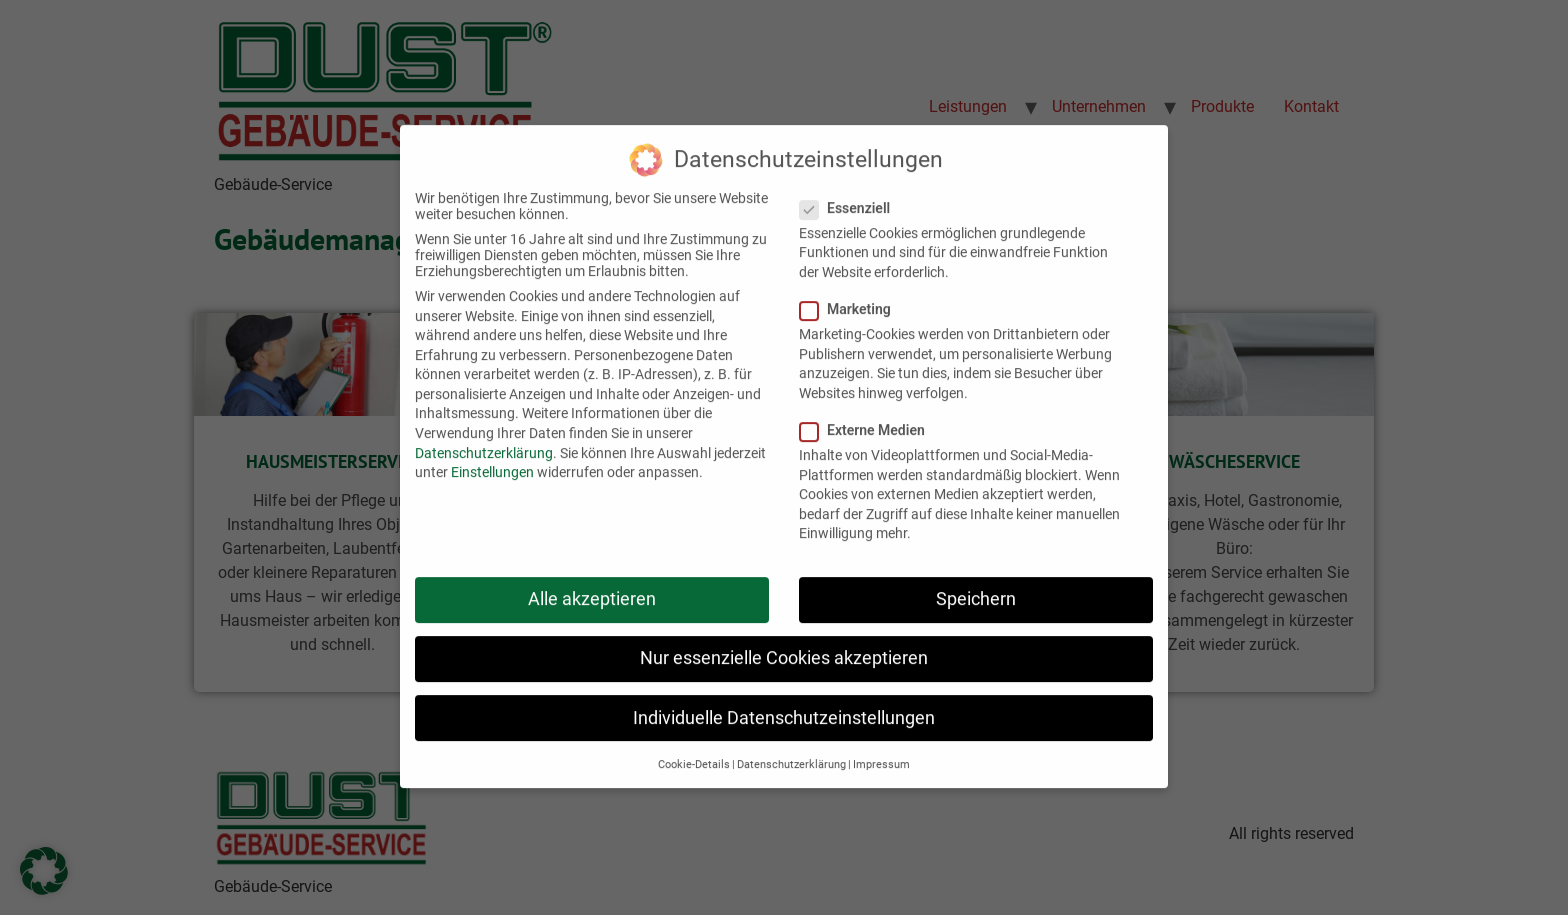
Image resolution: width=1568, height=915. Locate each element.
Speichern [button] (976, 581)
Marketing (851, 291)
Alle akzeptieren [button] (592, 581)
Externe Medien (868, 412)
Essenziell (851, 190)
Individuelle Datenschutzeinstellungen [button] (784, 699)
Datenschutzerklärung (484, 434)
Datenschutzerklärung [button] (791, 746)
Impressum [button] (881, 746)
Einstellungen (492, 454)
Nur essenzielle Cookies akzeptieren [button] (784, 640)
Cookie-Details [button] (694, 746)
